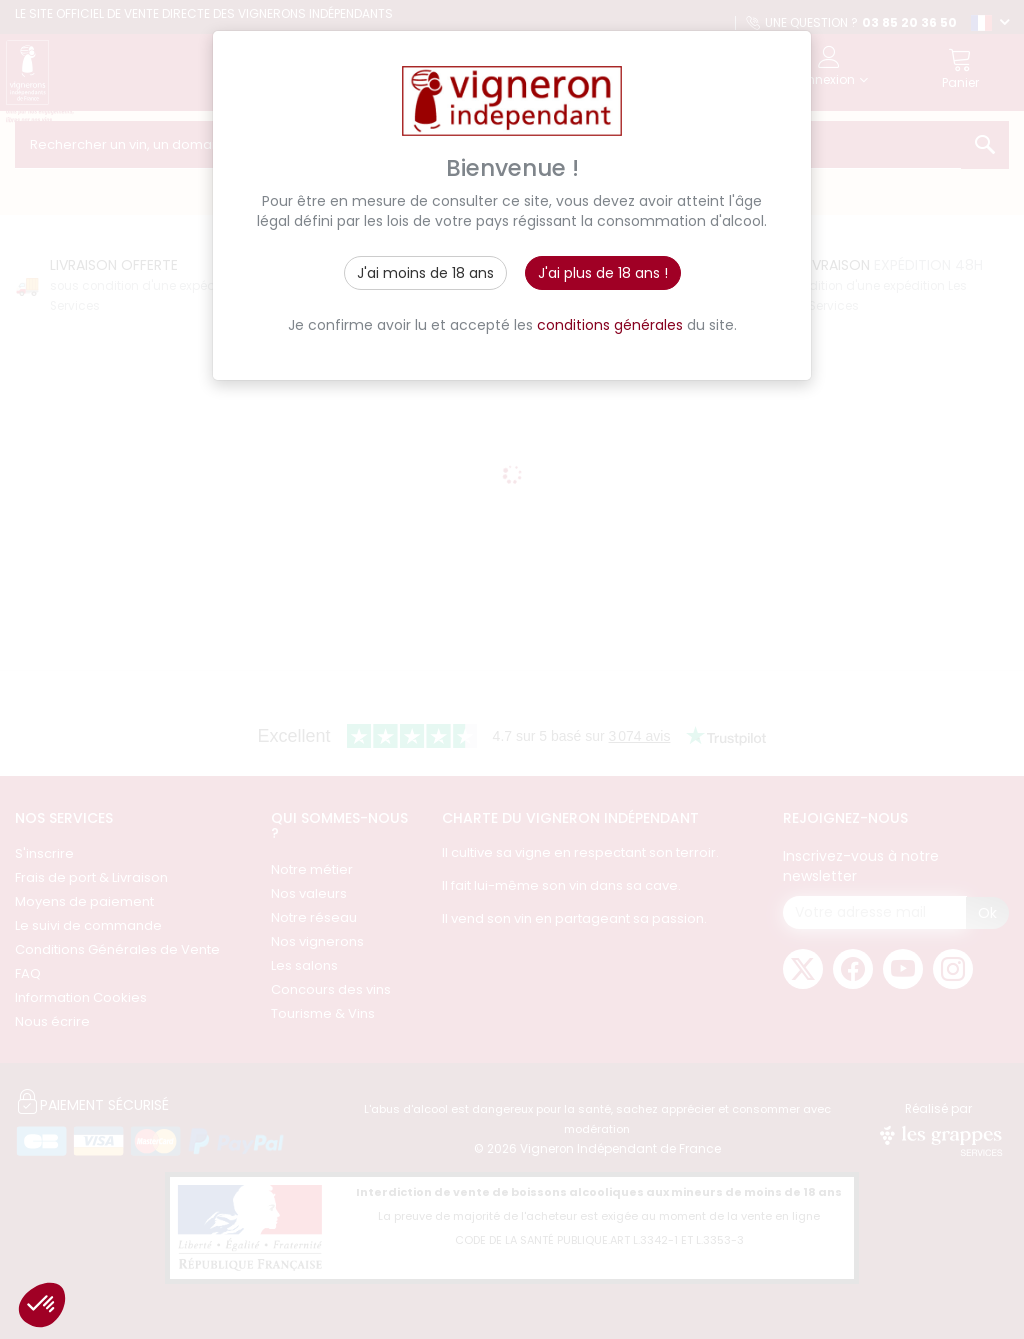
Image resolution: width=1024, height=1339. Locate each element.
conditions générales (610, 325)
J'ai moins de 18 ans (425, 273)
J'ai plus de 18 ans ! (603, 273)
